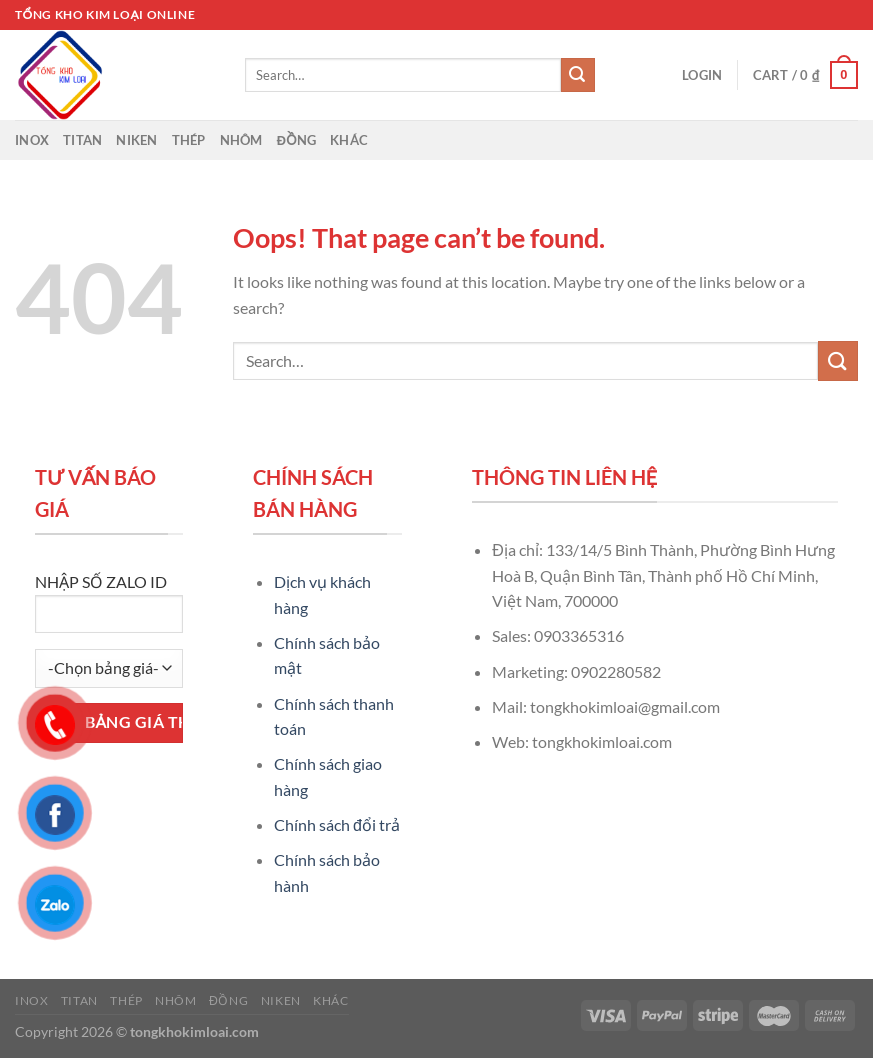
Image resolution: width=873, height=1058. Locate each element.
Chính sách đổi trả (337, 824)
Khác (349, 140)
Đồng (297, 140)
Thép (189, 140)
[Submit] (578, 75)
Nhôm (241, 140)
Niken (136, 140)
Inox (32, 140)
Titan (82, 140)
